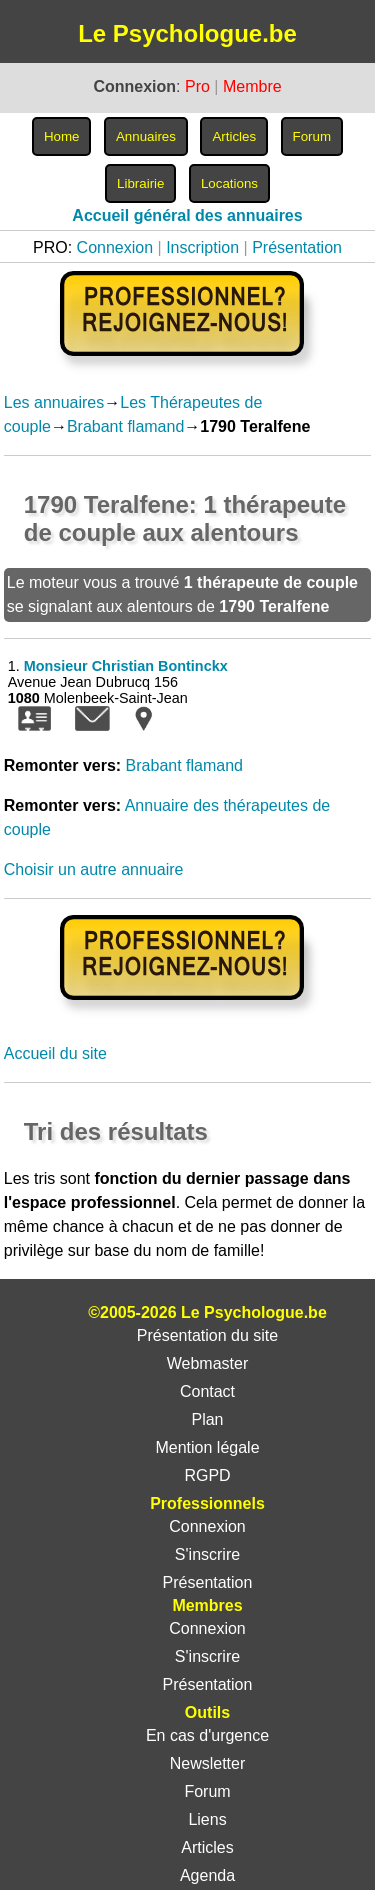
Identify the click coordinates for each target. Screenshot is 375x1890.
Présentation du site (207, 1335)
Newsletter (208, 1763)
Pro (197, 86)
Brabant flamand (125, 426)
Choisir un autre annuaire (94, 869)
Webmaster (208, 1363)
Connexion (115, 247)
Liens (207, 1819)
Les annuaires (54, 402)
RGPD (207, 1475)
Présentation (297, 247)
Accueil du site (55, 1053)
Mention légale (207, 1447)
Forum (207, 1791)
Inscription (202, 247)
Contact (207, 1391)
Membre (252, 86)
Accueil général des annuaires (187, 215)
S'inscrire (207, 1554)
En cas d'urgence (207, 1735)
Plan (207, 1419)
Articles (207, 1847)
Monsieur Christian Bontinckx (126, 666)
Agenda (207, 1875)
